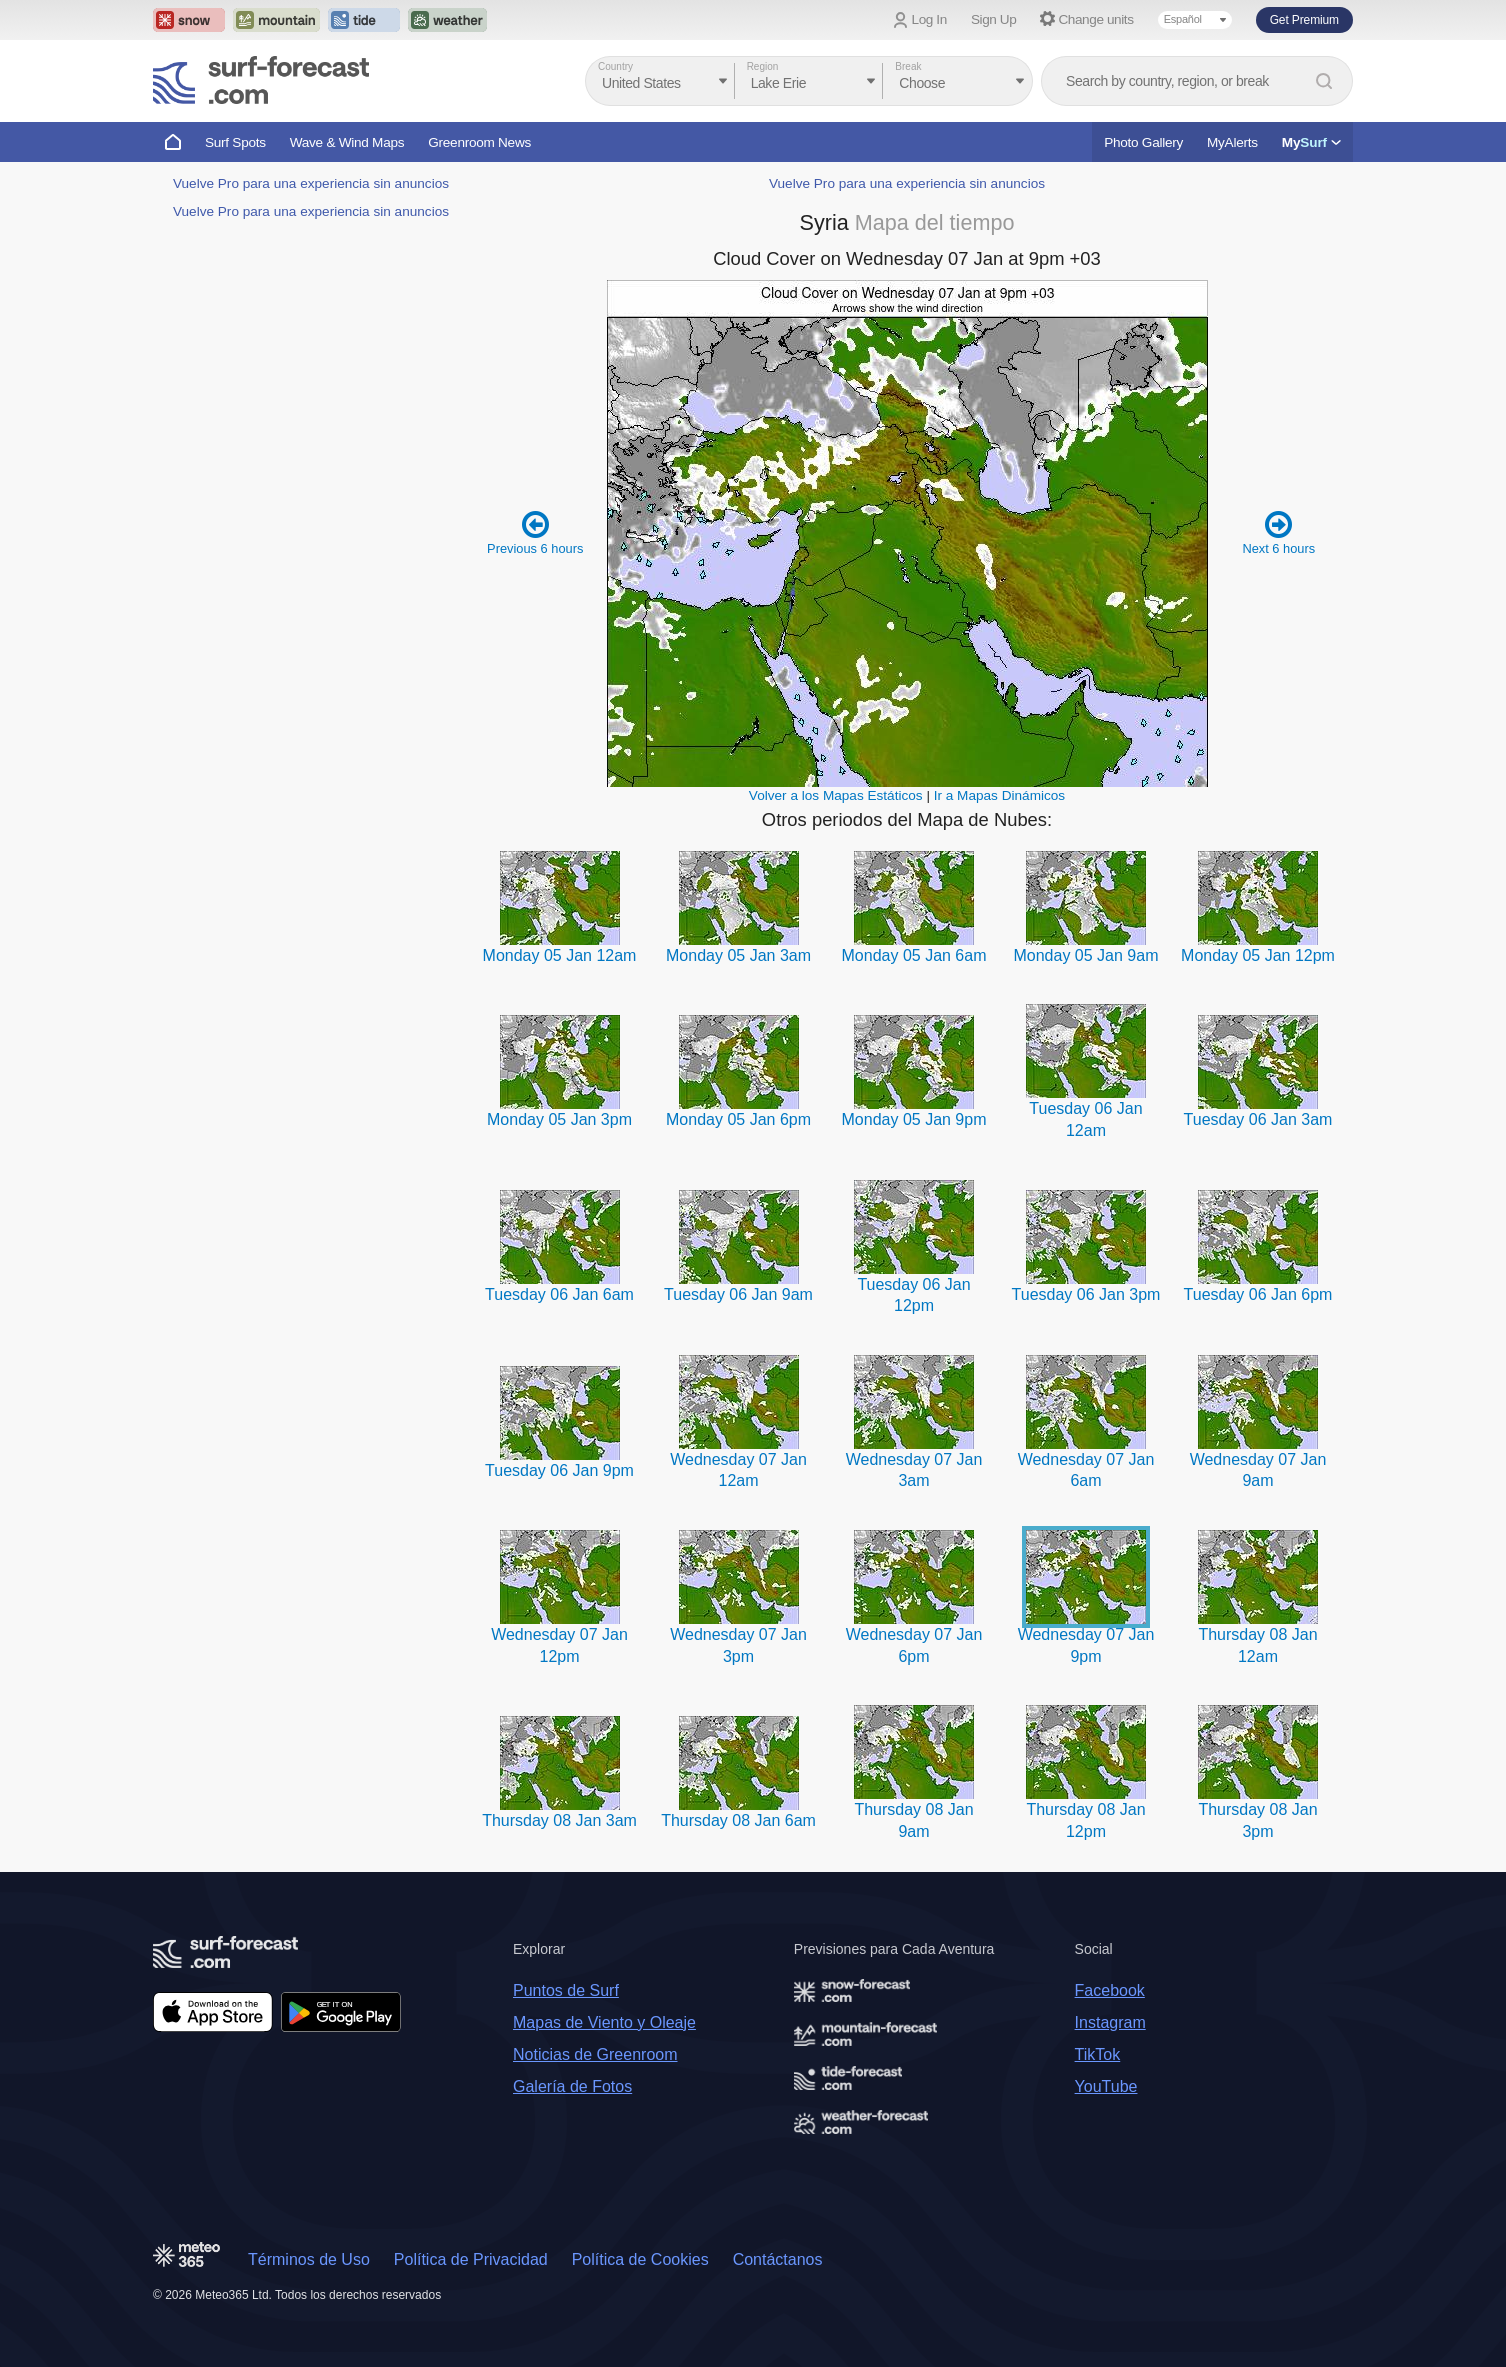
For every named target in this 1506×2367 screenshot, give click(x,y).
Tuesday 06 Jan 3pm (1086, 1294)
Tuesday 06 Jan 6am (559, 1294)
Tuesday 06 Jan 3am (1258, 1119)
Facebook (1110, 1990)
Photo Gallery (1143, 142)
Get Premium (1304, 20)
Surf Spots (235, 142)
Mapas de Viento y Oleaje (604, 2022)
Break (908, 66)
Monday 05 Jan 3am (738, 955)
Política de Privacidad (471, 2259)
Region (763, 66)
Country (615, 66)
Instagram (1110, 2022)
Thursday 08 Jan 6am (738, 1820)
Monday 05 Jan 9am (1085, 955)
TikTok (1098, 2054)
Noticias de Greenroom (595, 2054)
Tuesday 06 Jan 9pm (559, 1470)
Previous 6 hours (535, 532)
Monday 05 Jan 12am (560, 955)
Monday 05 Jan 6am (914, 955)
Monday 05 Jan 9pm (914, 1119)
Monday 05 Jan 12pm (1258, 955)
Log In (929, 19)
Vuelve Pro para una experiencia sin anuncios (311, 183)
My (1311, 142)
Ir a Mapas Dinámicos (999, 795)
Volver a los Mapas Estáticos (836, 795)
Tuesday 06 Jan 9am (738, 1294)
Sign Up (994, 19)
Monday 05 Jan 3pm (559, 1119)
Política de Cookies (640, 2259)
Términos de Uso (309, 2259)
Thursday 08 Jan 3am (559, 1820)
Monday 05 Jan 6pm (738, 1119)
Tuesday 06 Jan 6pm (1258, 1294)
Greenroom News (479, 142)
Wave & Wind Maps (347, 142)
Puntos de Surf (566, 1990)
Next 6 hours (1278, 532)
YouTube (1106, 2086)
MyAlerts (1232, 142)
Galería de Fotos (572, 2086)
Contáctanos (778, 2259)
